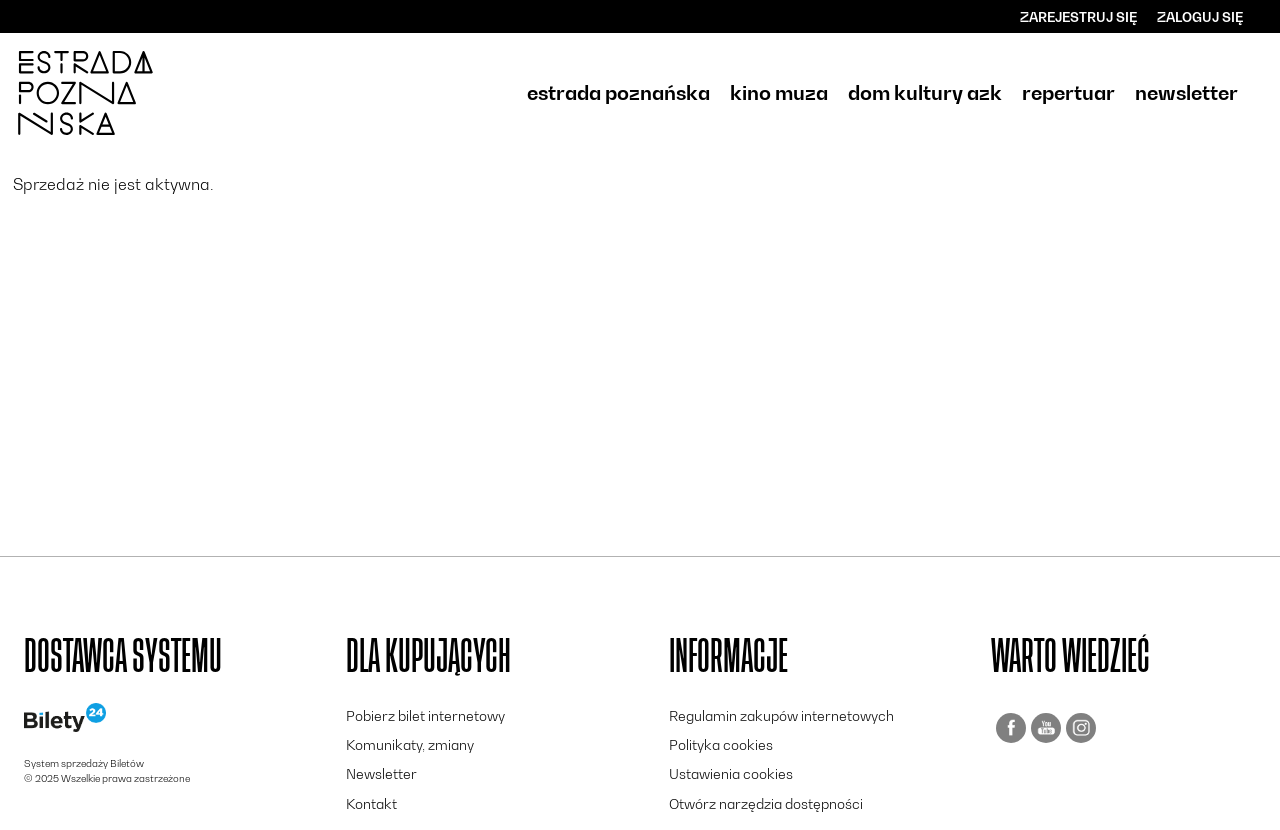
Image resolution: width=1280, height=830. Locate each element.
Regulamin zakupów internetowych (781, 715)
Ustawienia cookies (731, 773)
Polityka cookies (721, 744)
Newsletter (381, 773)
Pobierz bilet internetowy (425, 715)
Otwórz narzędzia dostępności (766, 803)
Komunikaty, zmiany (410, 744)
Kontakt (371, 803)
